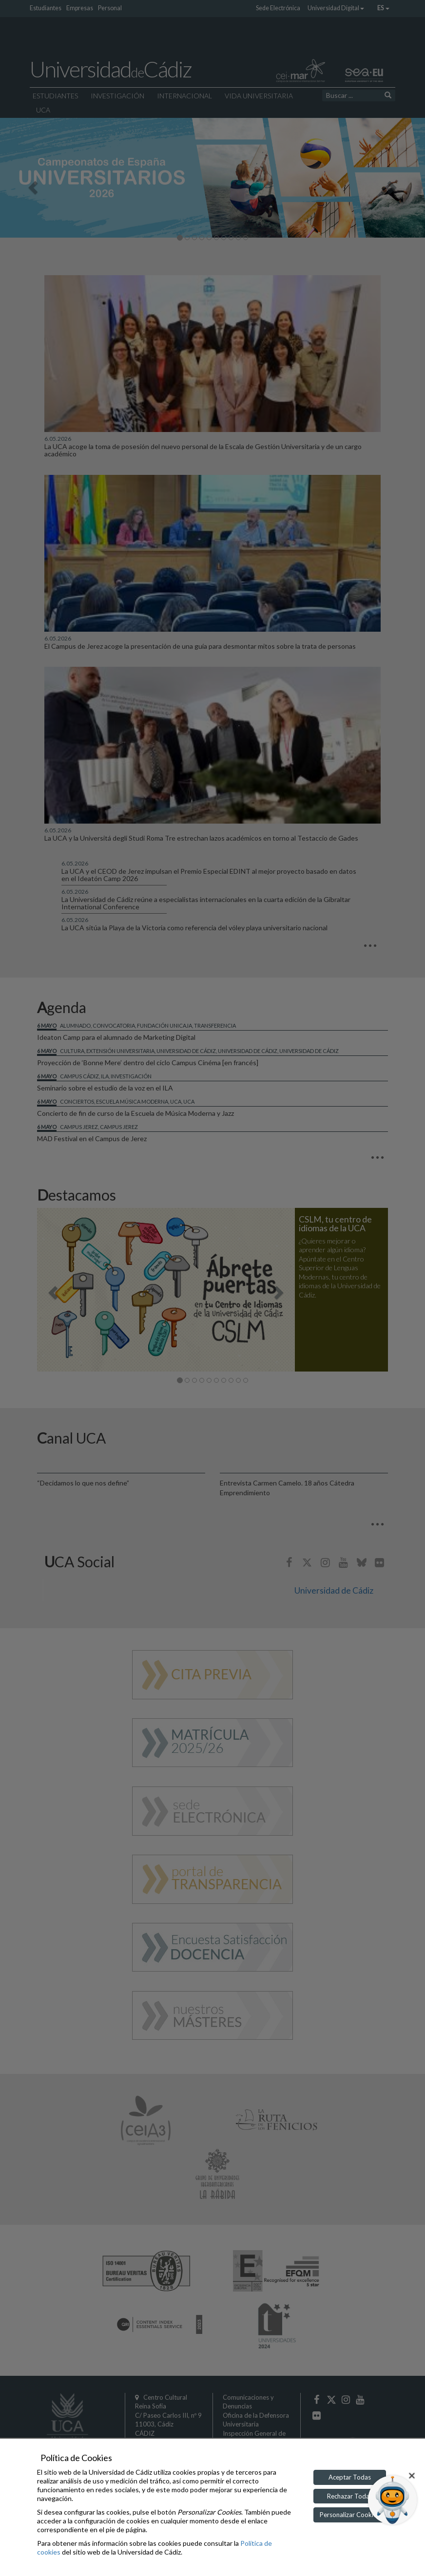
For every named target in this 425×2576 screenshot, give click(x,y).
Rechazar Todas (349, 2496)
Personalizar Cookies (350, 2515)
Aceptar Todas (349, 2477)
